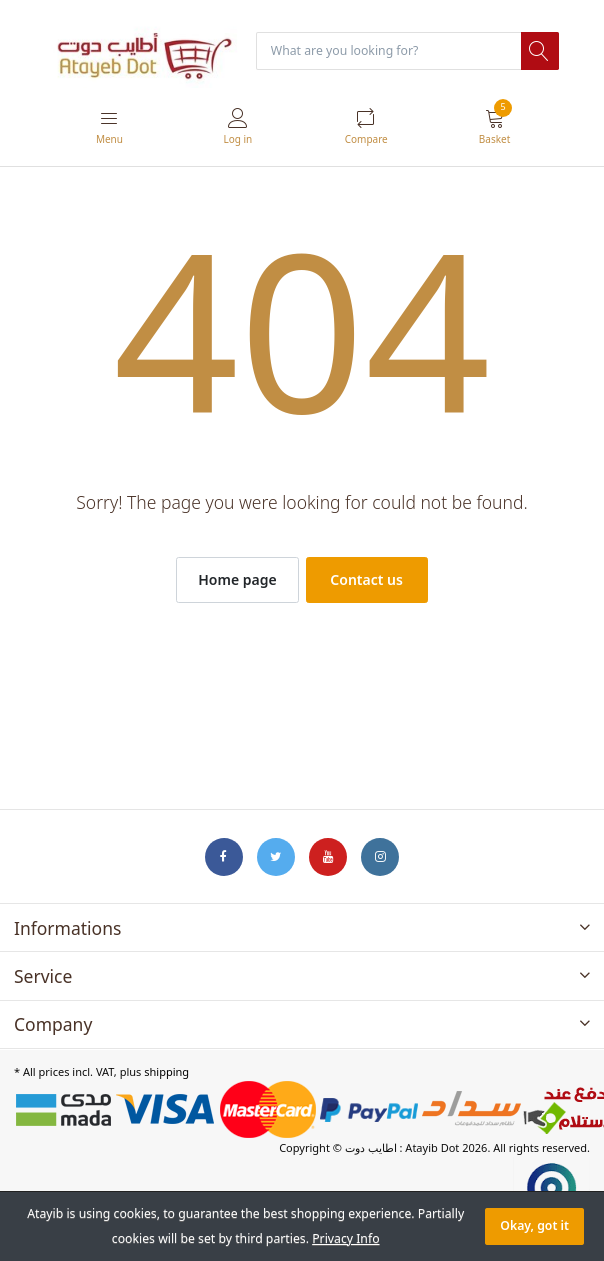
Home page (237, 579)
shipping (166, 1071)
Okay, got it (534, 1225)
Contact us (366, 579)
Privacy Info (345, 1238)
